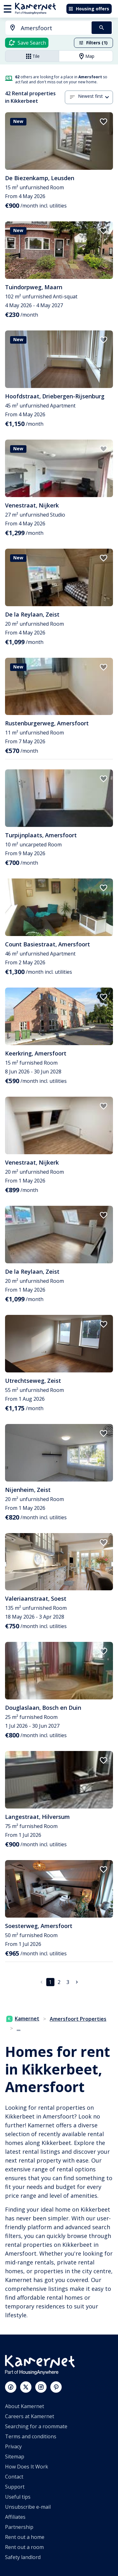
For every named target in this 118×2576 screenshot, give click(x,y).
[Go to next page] (77, 1982)
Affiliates (15, 2516)
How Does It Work (26, 2466)
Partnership (19, 2526)
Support (15, 2486)
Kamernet (22, 2018)
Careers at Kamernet (29, 2416)
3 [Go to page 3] (67, 1982)
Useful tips (18, 2496)
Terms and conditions (30, 2436)
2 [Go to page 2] (59, 1982)
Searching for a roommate (36, 2426)
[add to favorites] (103, 121)
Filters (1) (93, 43)
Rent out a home (24, 2537)
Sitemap (14, 2456)
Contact (14, 2476)
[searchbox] (54, 28)
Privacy (13, 2446)
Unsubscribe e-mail (28, 2506)
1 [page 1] (50, 1982)
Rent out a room (24, 2547)
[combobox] (44, 28)
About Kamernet (24, 2406)
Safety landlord (23, 2557)
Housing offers (88, 9)
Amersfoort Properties (78, 2018)
